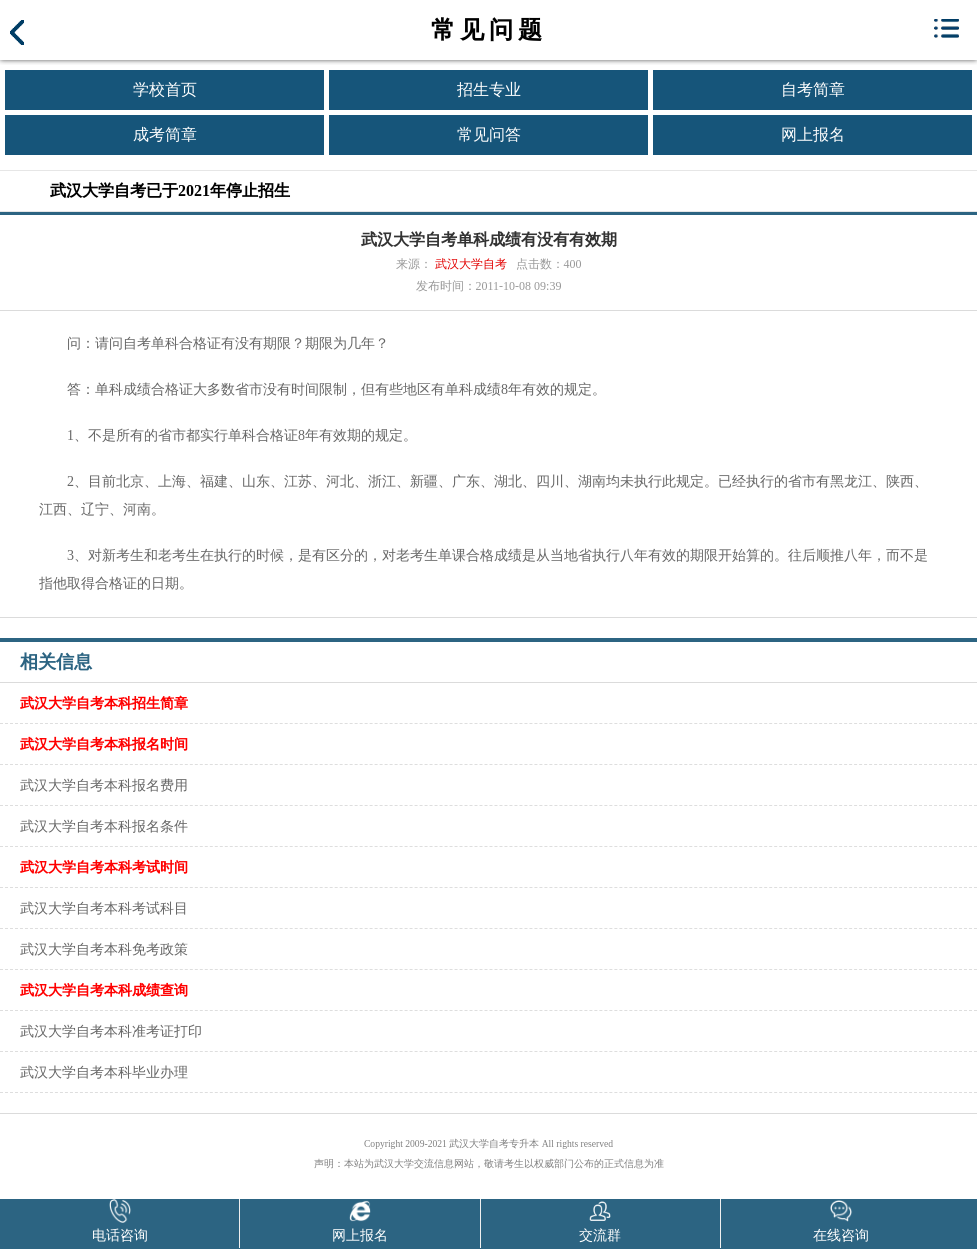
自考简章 (813, 89)
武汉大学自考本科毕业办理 (104, 1072)
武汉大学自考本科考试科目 (104, 908)
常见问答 (489, 134)
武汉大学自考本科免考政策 (104, 949)
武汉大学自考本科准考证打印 (111, 1031)
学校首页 (165, 89)
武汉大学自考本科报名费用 (104, 785)
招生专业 (489, 89)
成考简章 (165, 134)
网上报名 (813, 134)
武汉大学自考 (471, 264)
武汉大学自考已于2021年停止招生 (170, 190)
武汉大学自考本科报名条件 (104, 826)
